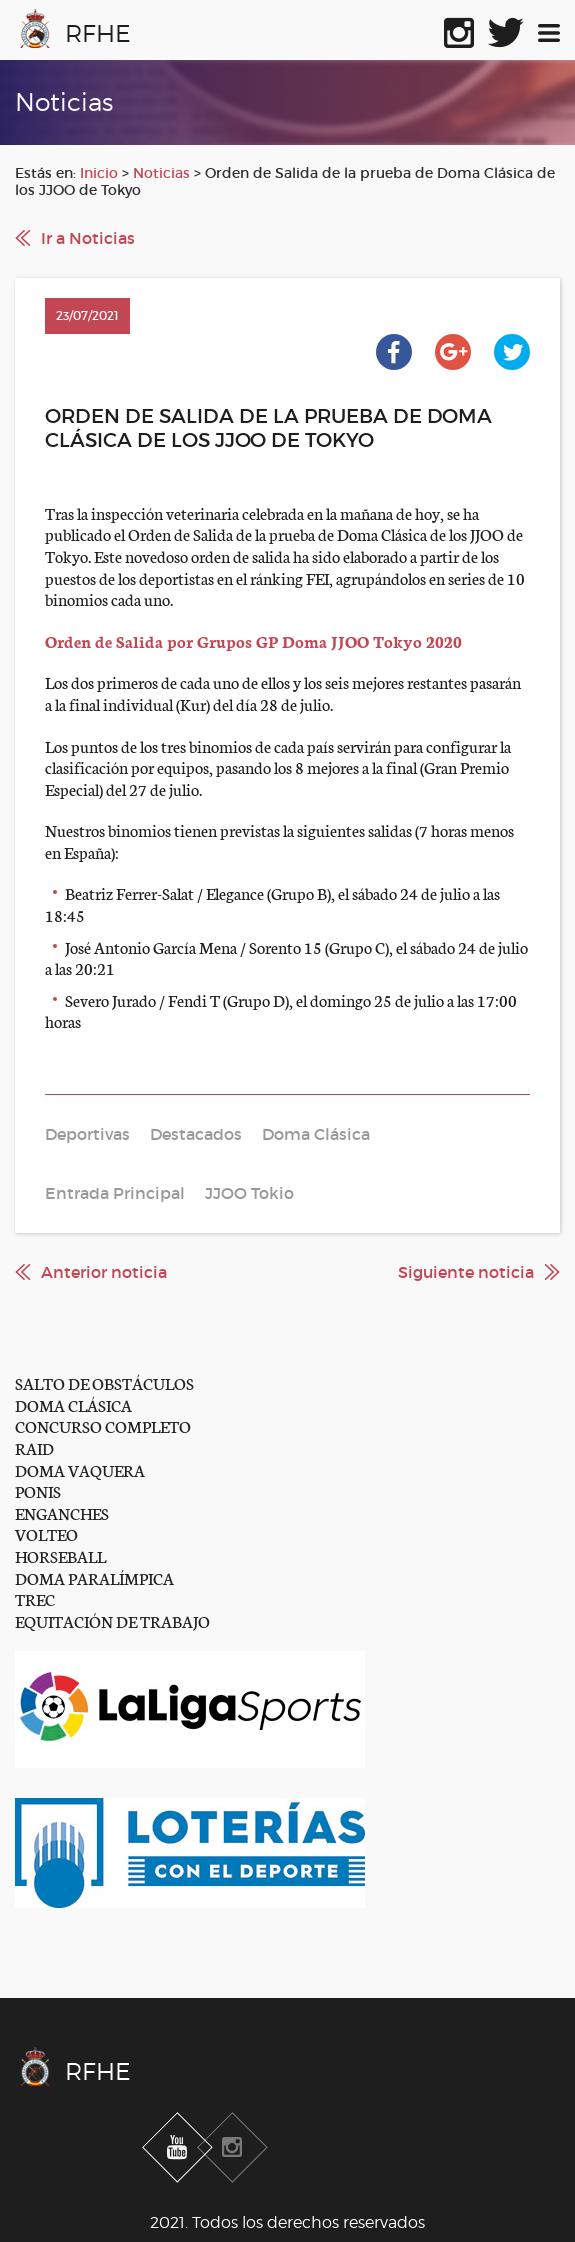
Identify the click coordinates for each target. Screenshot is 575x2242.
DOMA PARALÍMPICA (94, 1577)
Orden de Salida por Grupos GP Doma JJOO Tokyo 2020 (253, 640)
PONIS (38, 1490)
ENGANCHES (62, 1512)
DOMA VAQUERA (80, 1469)
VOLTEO (46, 1533)
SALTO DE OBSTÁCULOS (104, 1382)
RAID (34, 1447)
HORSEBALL (60, 1555)
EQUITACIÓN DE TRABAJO (112, 1620)
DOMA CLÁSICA (73, 1404)
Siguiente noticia (466, 1272)
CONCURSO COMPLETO (103, 1425)
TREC (35, 1598)
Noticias (161, 173)
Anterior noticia (104, 1272)
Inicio (99, 173)
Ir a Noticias (88, 238)
